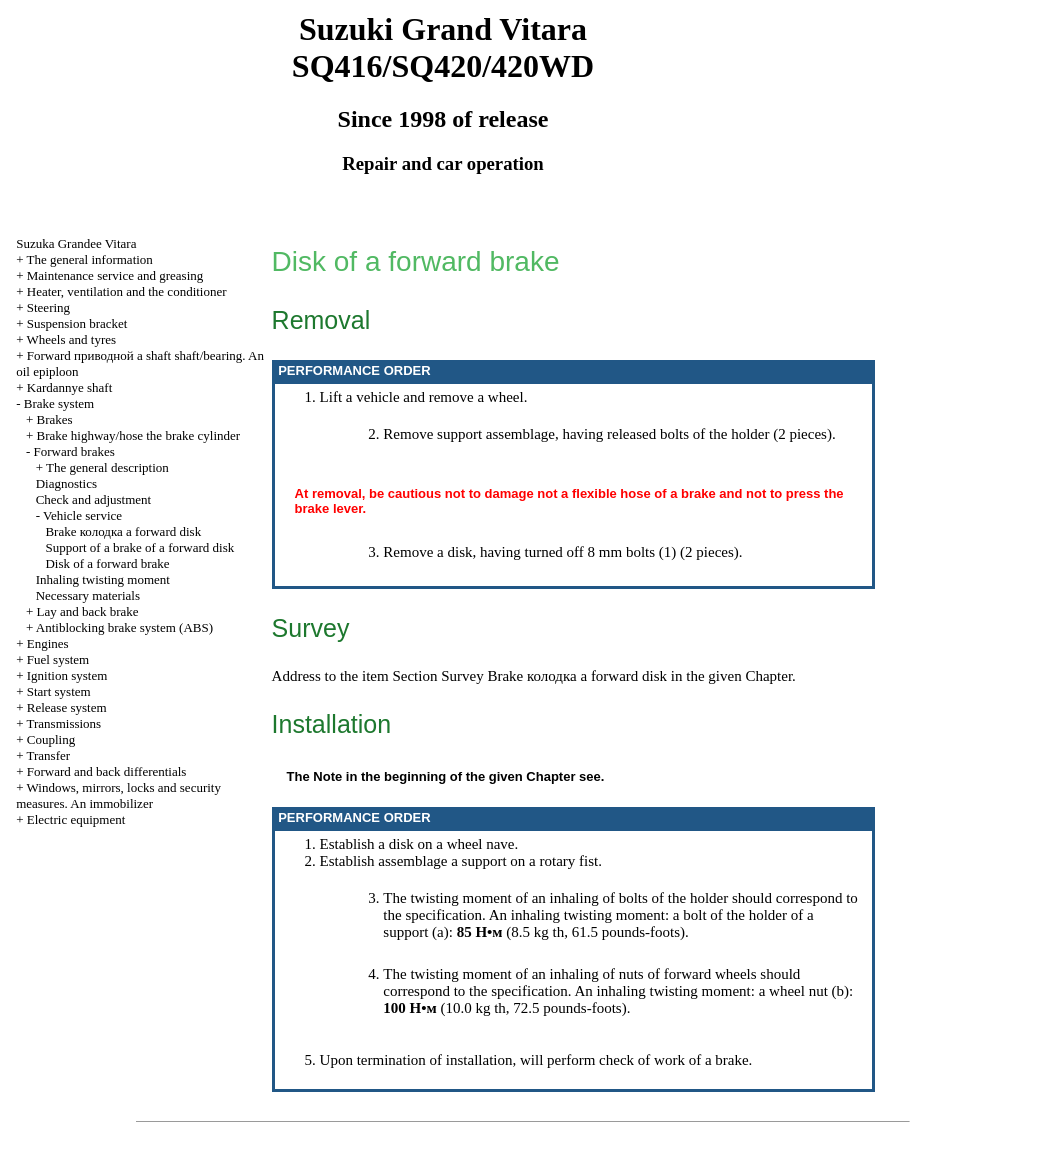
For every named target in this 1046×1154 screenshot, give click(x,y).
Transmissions (64, 723)
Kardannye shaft (70, 387)
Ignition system (67, 675)
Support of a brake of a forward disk (139, 547)
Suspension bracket (77, 323)
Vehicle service (82, 515)
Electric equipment (76, 819)
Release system (67, 707)
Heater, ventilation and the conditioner (127, 291)
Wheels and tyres (72, 339)
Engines (48, 643)
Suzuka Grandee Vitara (76, 243)
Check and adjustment (94, 499)
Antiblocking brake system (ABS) (124, 627)
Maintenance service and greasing (115, 275)
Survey (462, 676)
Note (327, 776)
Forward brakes (74, 451)
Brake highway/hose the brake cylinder (139, 435)
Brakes (55, 419)
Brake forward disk (123, 531)
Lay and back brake (88, 611)
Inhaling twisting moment (103, 579)
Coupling (51, 739)
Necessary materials (88, 595)
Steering (48, 307)
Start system (59, 691)
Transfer (49, 755)
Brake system (59, 403)
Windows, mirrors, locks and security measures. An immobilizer (118, 795)
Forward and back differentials (107, 771)
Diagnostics (66, 483)
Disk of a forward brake (107, 563)
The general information (90, 259)
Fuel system (58, 659)
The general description (107, 467)
